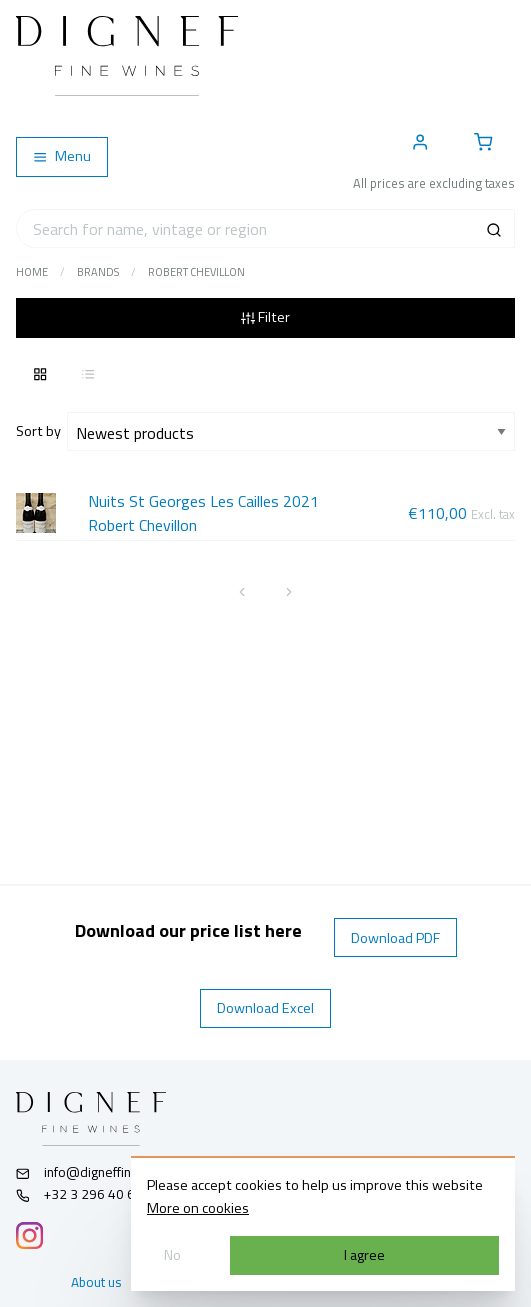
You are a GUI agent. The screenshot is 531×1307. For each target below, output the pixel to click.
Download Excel (265, 1008)
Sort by (41, 431)
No (172, 1255)
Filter (265, 317)
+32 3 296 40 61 (79, 1194)
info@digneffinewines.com (109, 1172)
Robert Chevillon (196, 272)
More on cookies (198, 1208)
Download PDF (395, 938)
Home (32, 272)
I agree (364, 1255)
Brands (98, 272)
